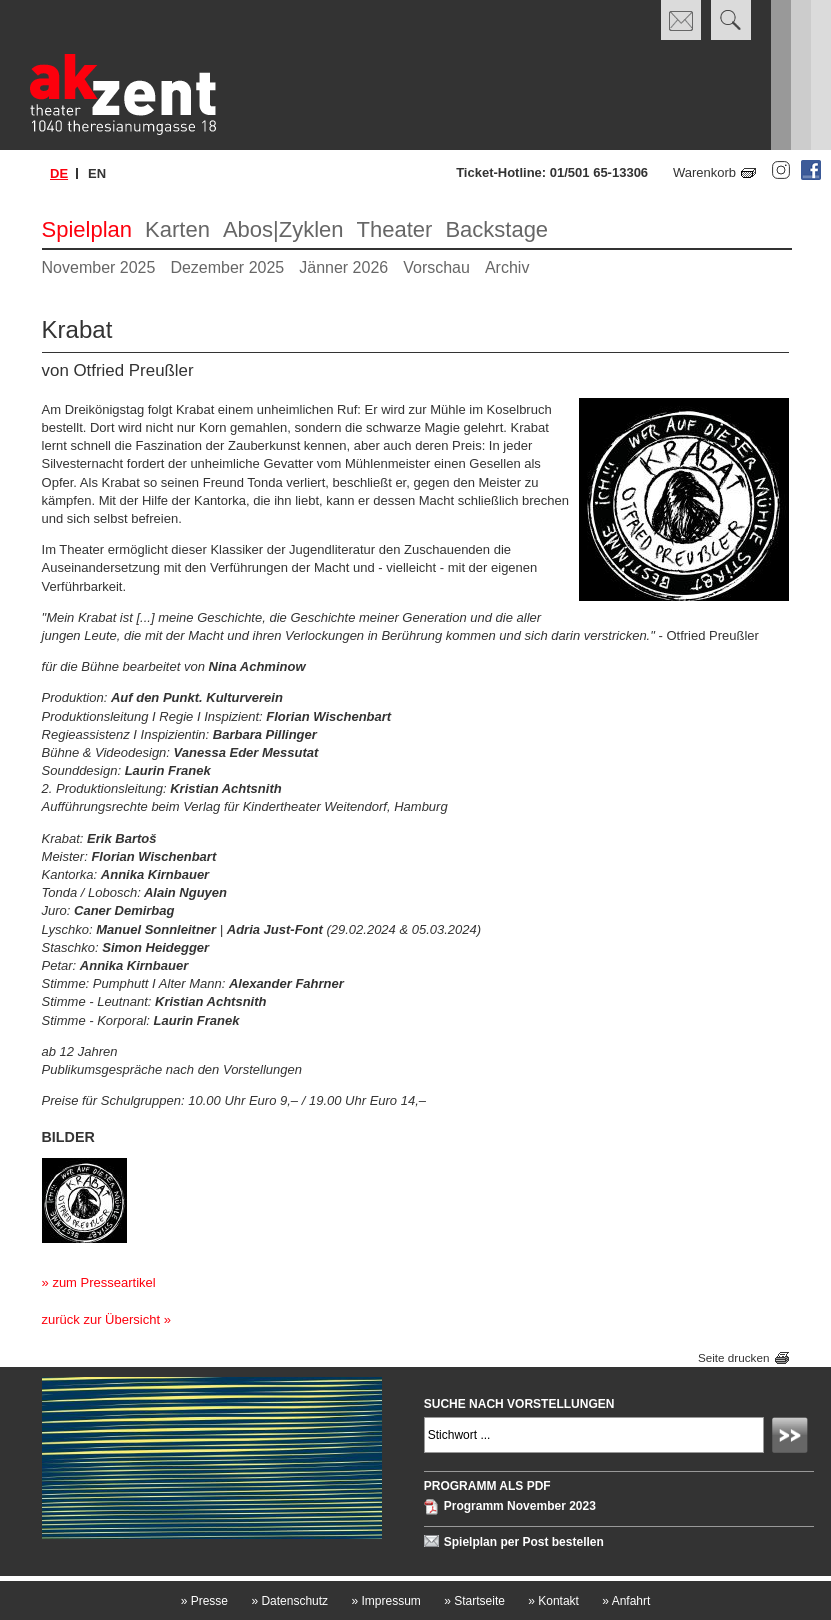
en (97, 173)
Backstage (496, 229)
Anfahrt (626, 1601)
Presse (204, 1601)
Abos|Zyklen (283, 229)
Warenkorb (704, 172)
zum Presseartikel (103, 1282)
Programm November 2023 (520, 1507)
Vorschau (436, 267)
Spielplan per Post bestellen (524, 1542)
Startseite (474, 1601)
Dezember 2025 (227, 267)
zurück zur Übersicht (101, 1319)
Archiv (507, 267)
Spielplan (87, 229)
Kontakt (553, 1601)
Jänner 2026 (343, 267)
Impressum (385, 1601)
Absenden (793, 1438)
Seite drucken (733, 1357)
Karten (177, 229)
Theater (395, 229)
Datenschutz (289, 1601)
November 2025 (99, 267)
